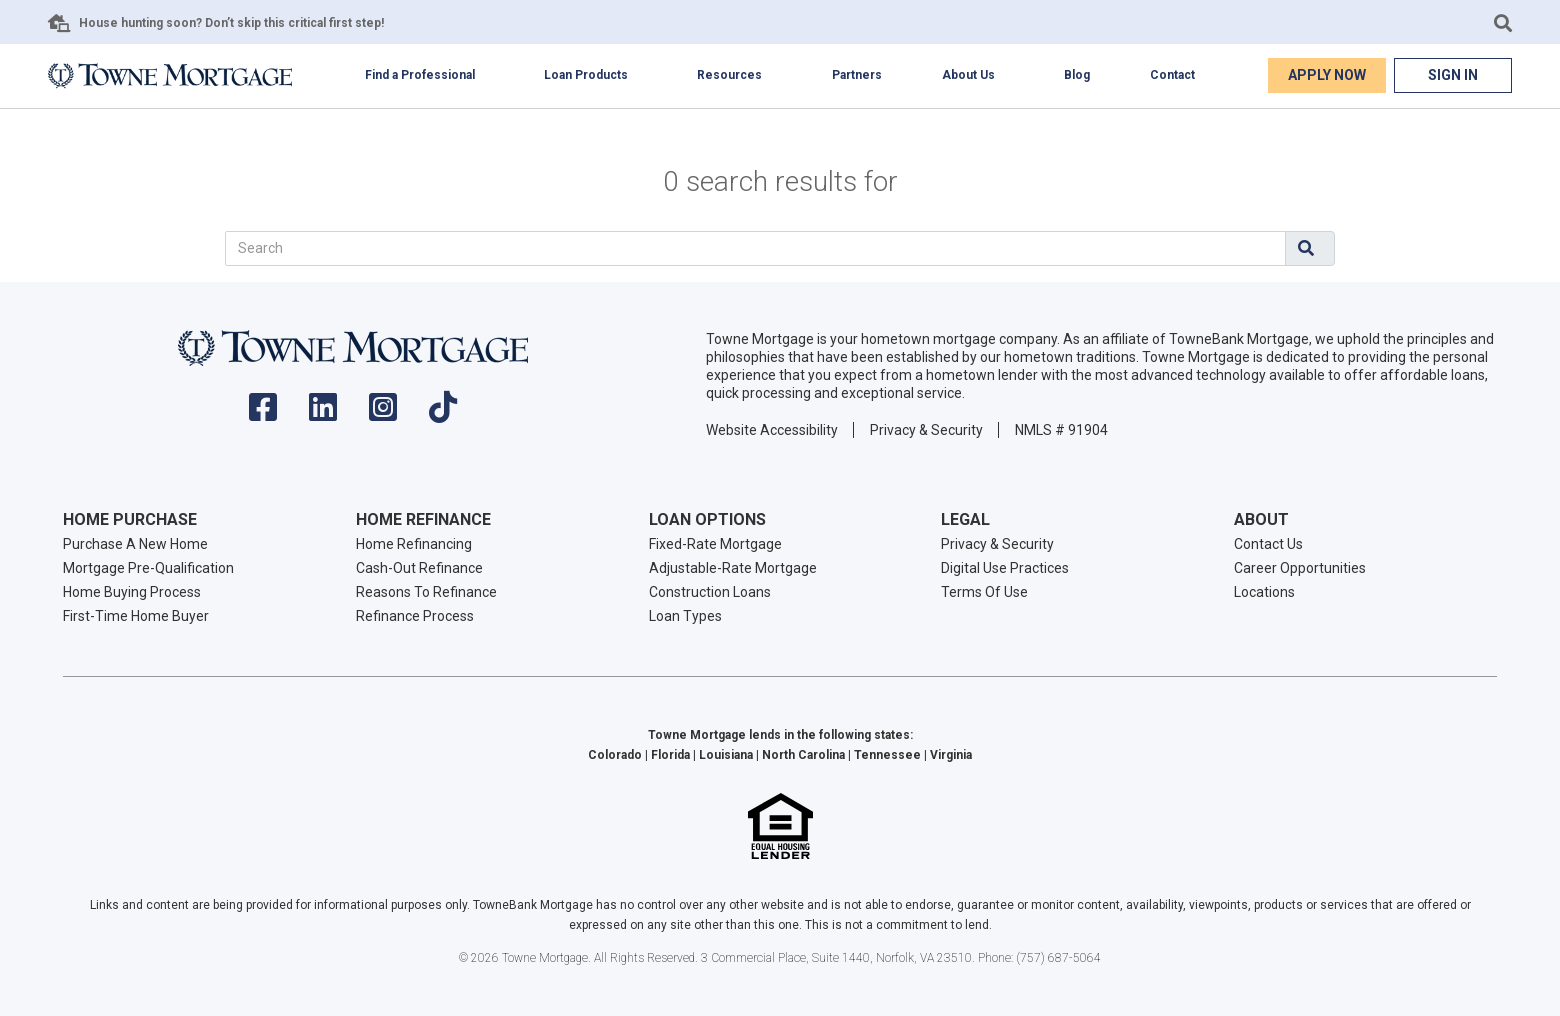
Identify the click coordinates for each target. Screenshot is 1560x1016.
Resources (729, 75)
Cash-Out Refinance (419, 568)
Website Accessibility (772, 430)
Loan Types (685, 616)
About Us (968, 75)
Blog (1077, 75)
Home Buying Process (132, 592)
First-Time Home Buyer (136, 616)
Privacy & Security (926, 430)
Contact (1172, 75)
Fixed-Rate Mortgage (715, 544)
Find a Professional (420, 75)
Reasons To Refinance (426, 592)
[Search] (755, 248)
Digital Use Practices (1005, 568)
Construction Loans (710, 592)
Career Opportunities (1300, 568)
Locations (1264, 592)
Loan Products (586, 75)
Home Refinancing (414, 544)
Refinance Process (415, 616)
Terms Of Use (984, 592)
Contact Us (1268, 544)
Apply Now (1327, 75)
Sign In (1453, 75)
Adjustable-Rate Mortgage (733, 568)
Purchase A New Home (135, 544)
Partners (857, 75)
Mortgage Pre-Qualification (148, 568)
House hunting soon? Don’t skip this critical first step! (231, 23)
